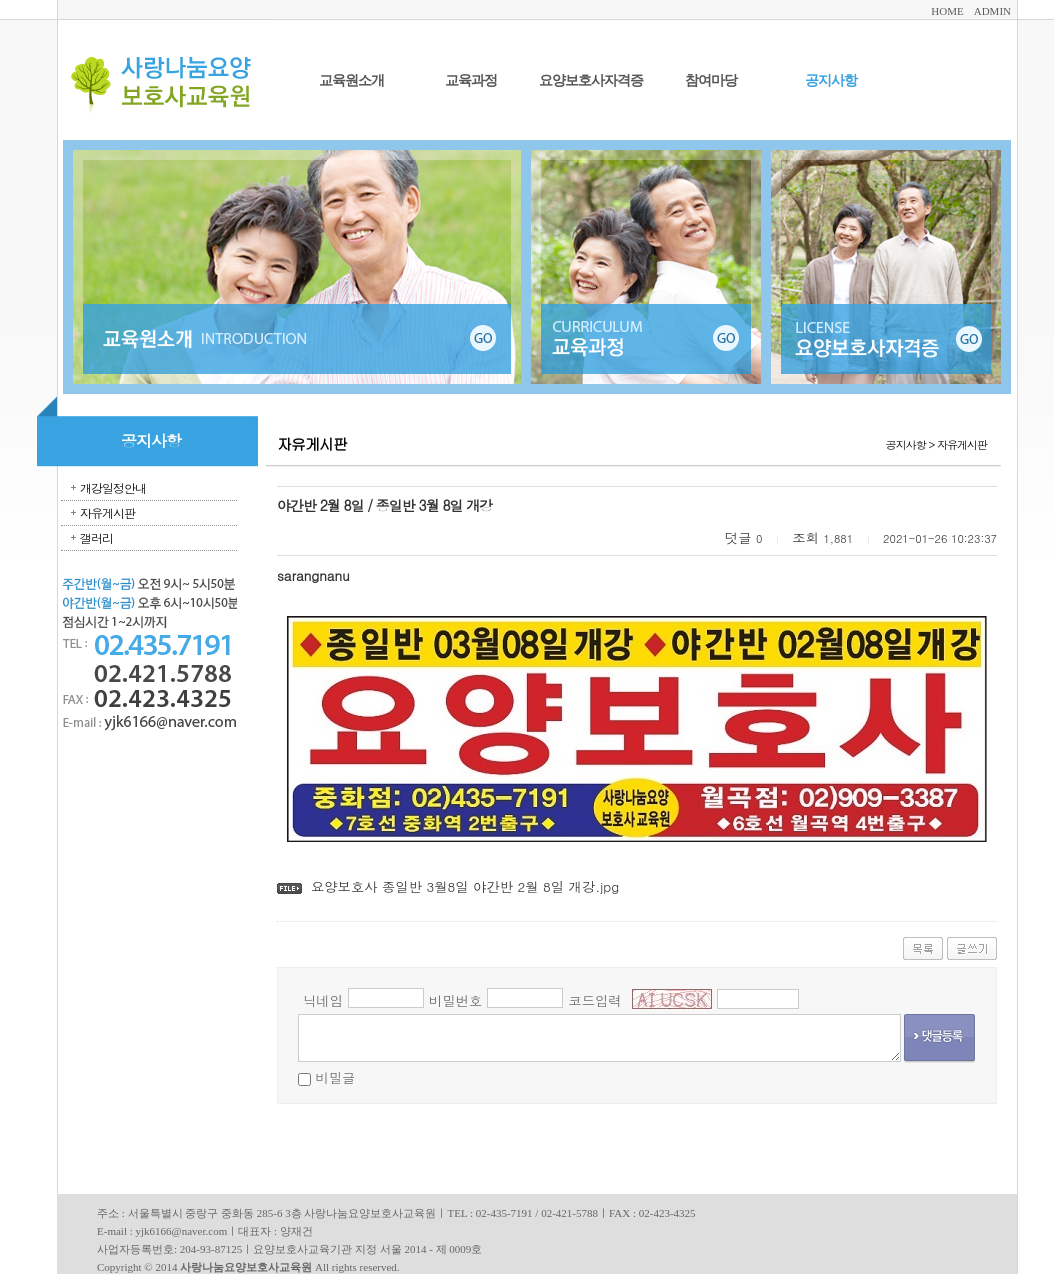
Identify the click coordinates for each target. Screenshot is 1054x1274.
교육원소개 (351, 80)
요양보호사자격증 (591, 80)
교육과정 (471, 80)
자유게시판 (107, 512)
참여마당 (711, 80)
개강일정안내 (113, 487)
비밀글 (335, 1077)
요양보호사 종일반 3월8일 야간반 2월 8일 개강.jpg (465, 886)
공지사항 (831, 80)
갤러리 (96, 537)
